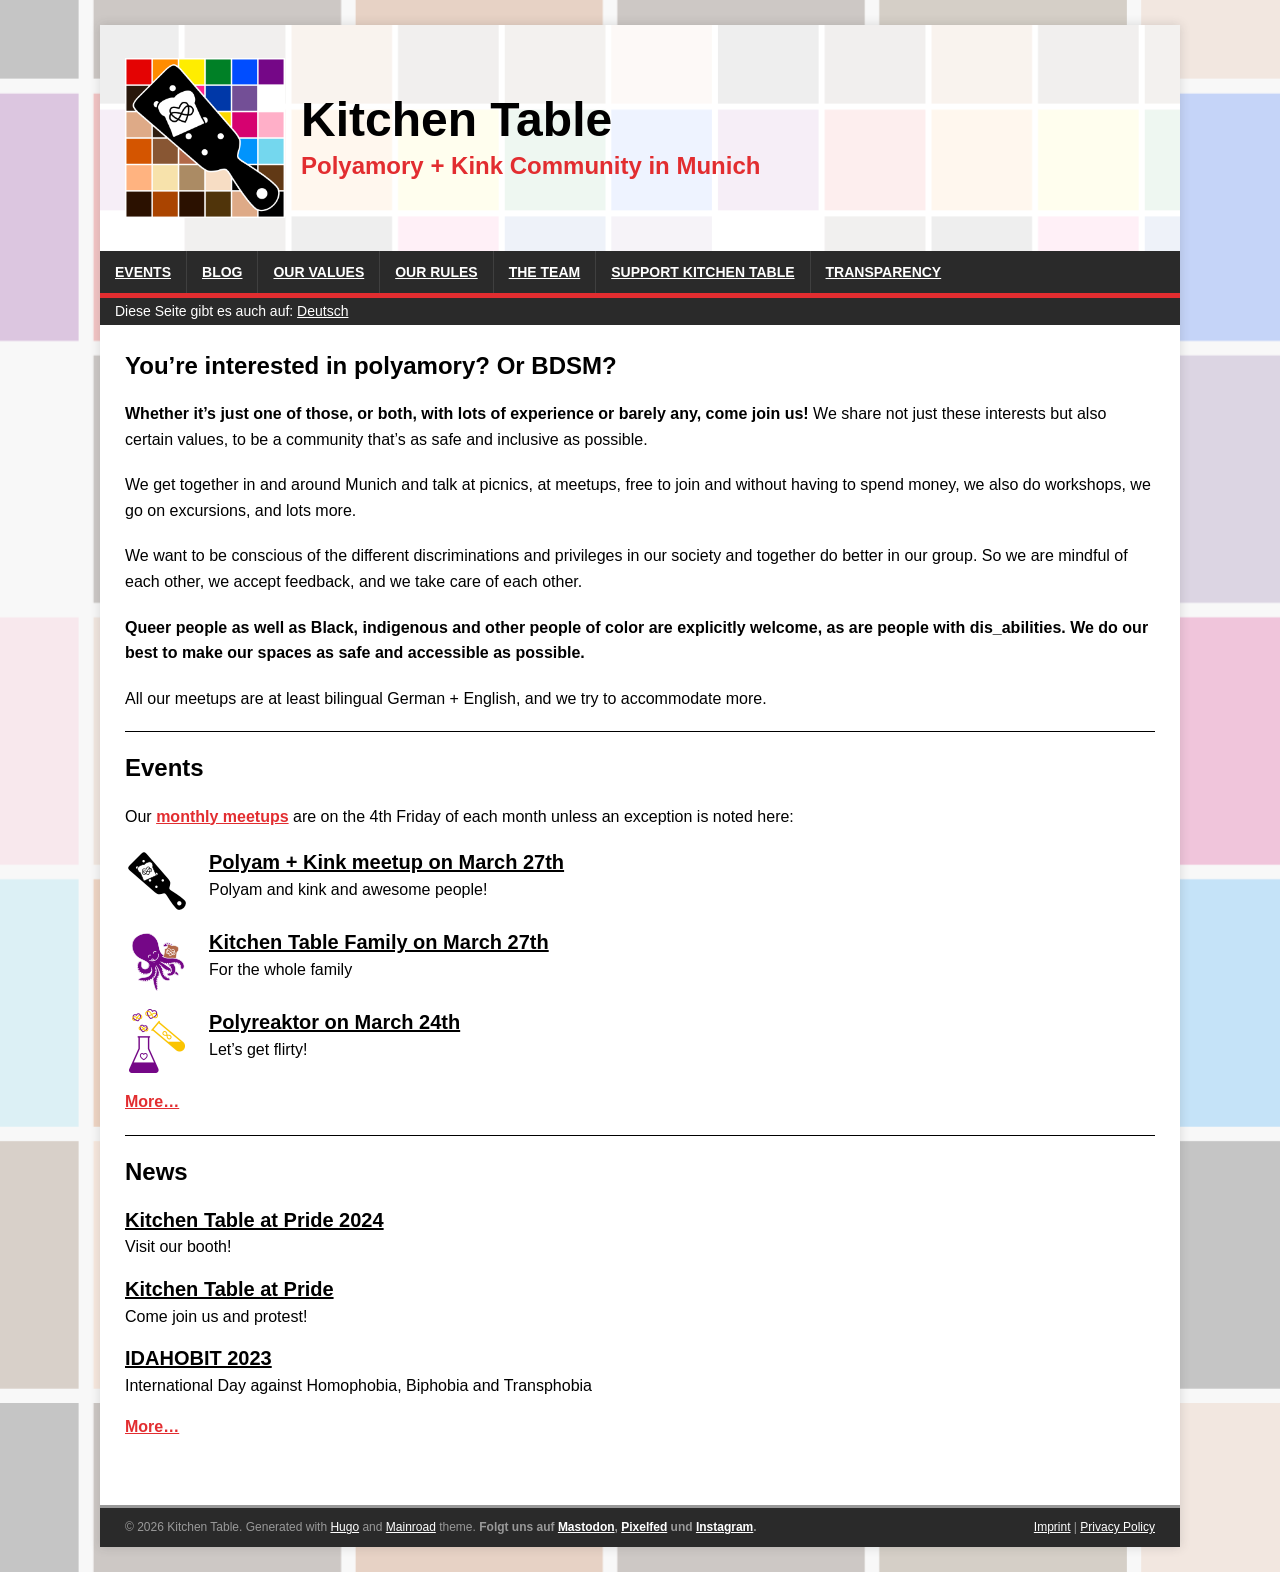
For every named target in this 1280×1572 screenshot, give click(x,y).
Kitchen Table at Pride (229, 1289)
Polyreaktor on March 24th (334, 1022)
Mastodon (586, 1527)
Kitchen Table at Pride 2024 (254, 1220)
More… (152, 1101)
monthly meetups (222, 816)
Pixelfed (644, 1527)
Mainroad (411, 1527)
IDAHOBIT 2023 (198, 1358)
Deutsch (322, 311)
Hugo (344, 1527)
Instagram (724, 1527)
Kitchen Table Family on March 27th (379, 942)
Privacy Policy (1117, 1527)
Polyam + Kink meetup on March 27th (386, 862)
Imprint (1052, 1527)
